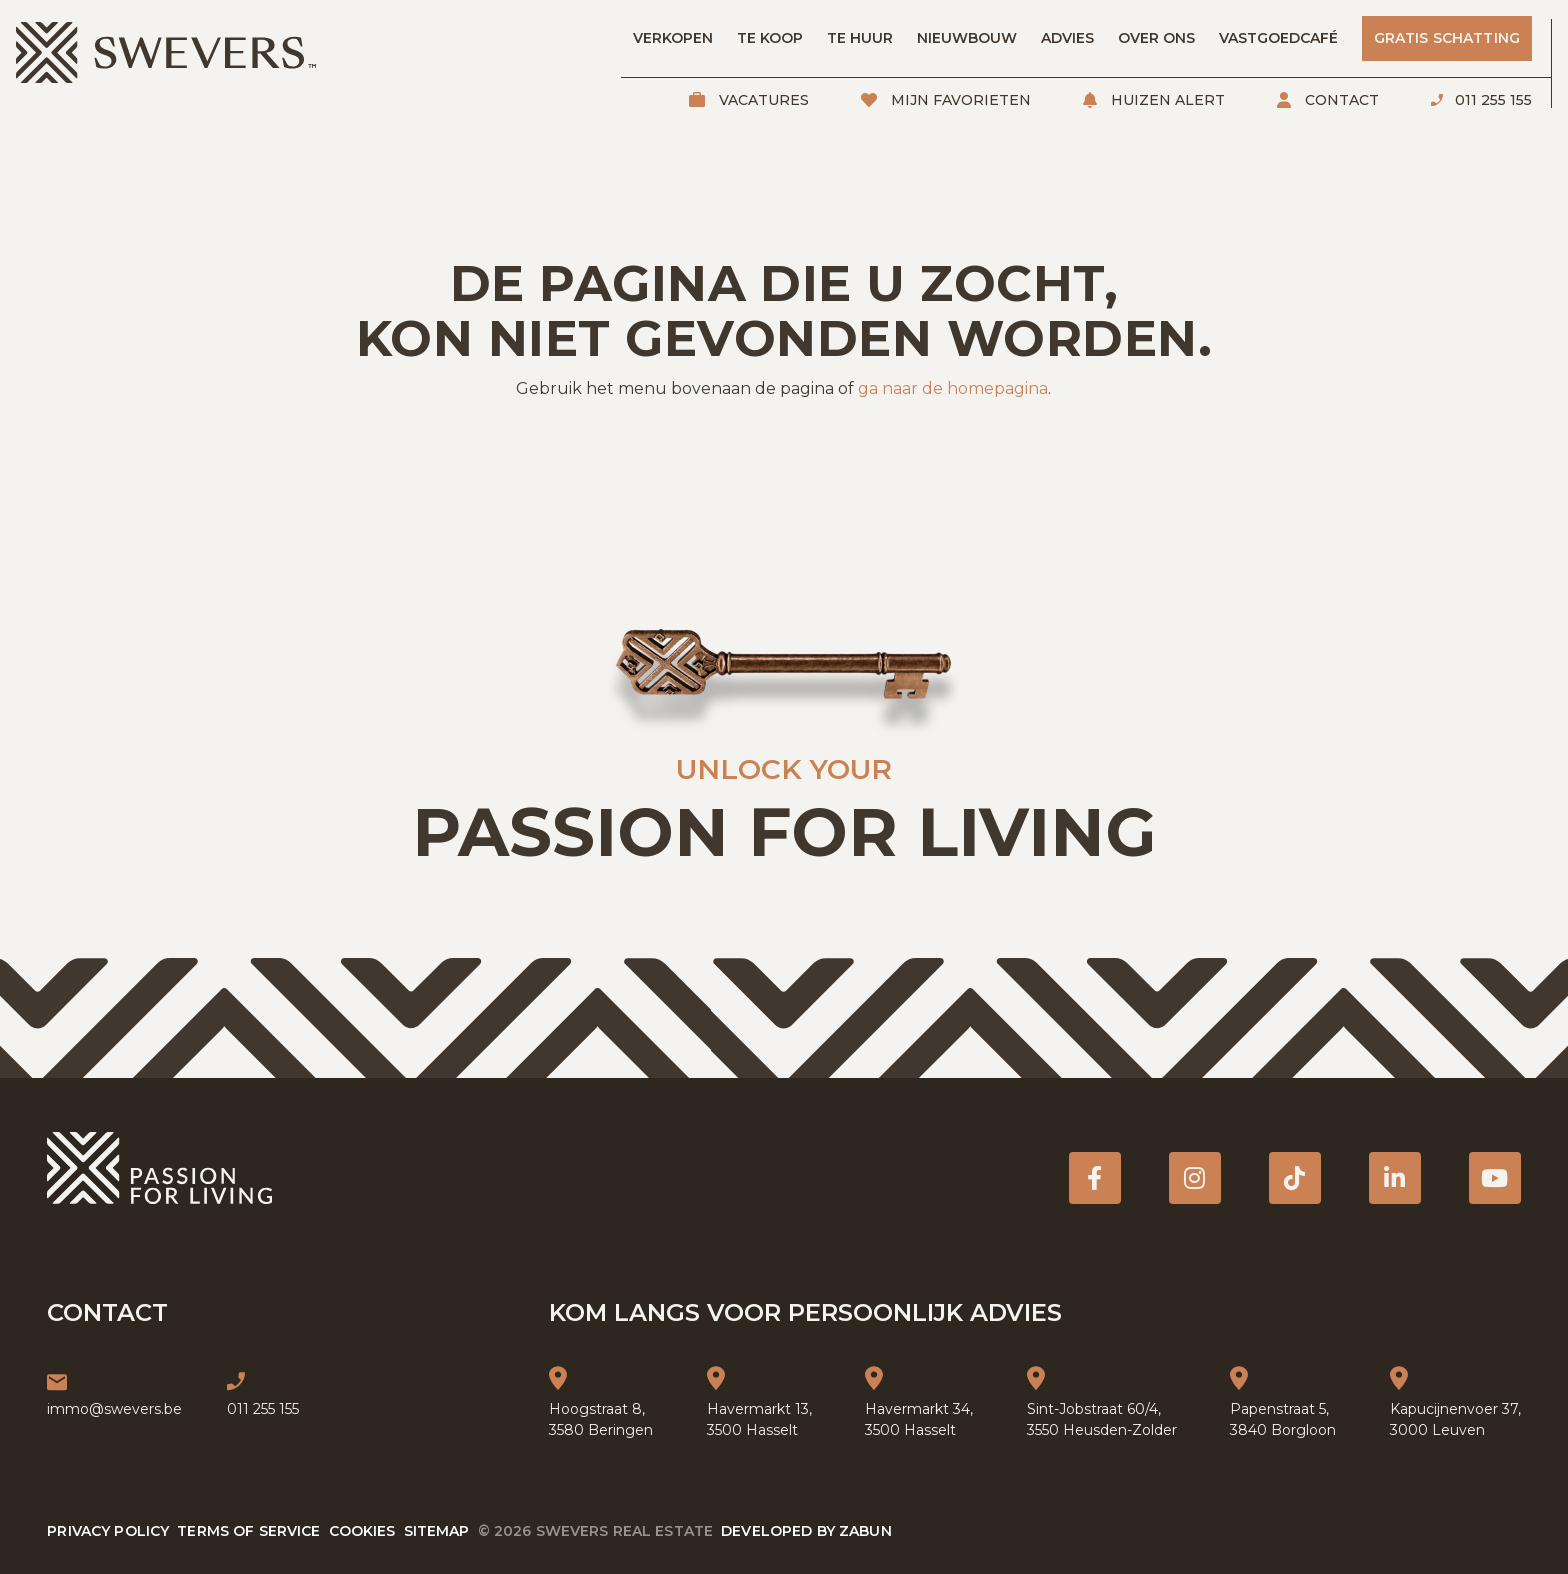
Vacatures (762, 100)
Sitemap (437, 1531)
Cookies (362, 1531)
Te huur (860, 38)
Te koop (770, 38)
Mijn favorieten (959, 100)
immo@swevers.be (114, 1409)
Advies (1067, 38)
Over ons (1156, 38)
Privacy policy (108, 1531)
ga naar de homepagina (953, 388)
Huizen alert (1166, 100)
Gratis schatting (1447, 38)
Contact (1340, 100)
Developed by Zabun (806, 1531)
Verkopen (673, 38)
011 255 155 (1491, 100)
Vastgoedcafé (1278, 38)
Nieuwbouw (967, 38)
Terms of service (248, 1531)
